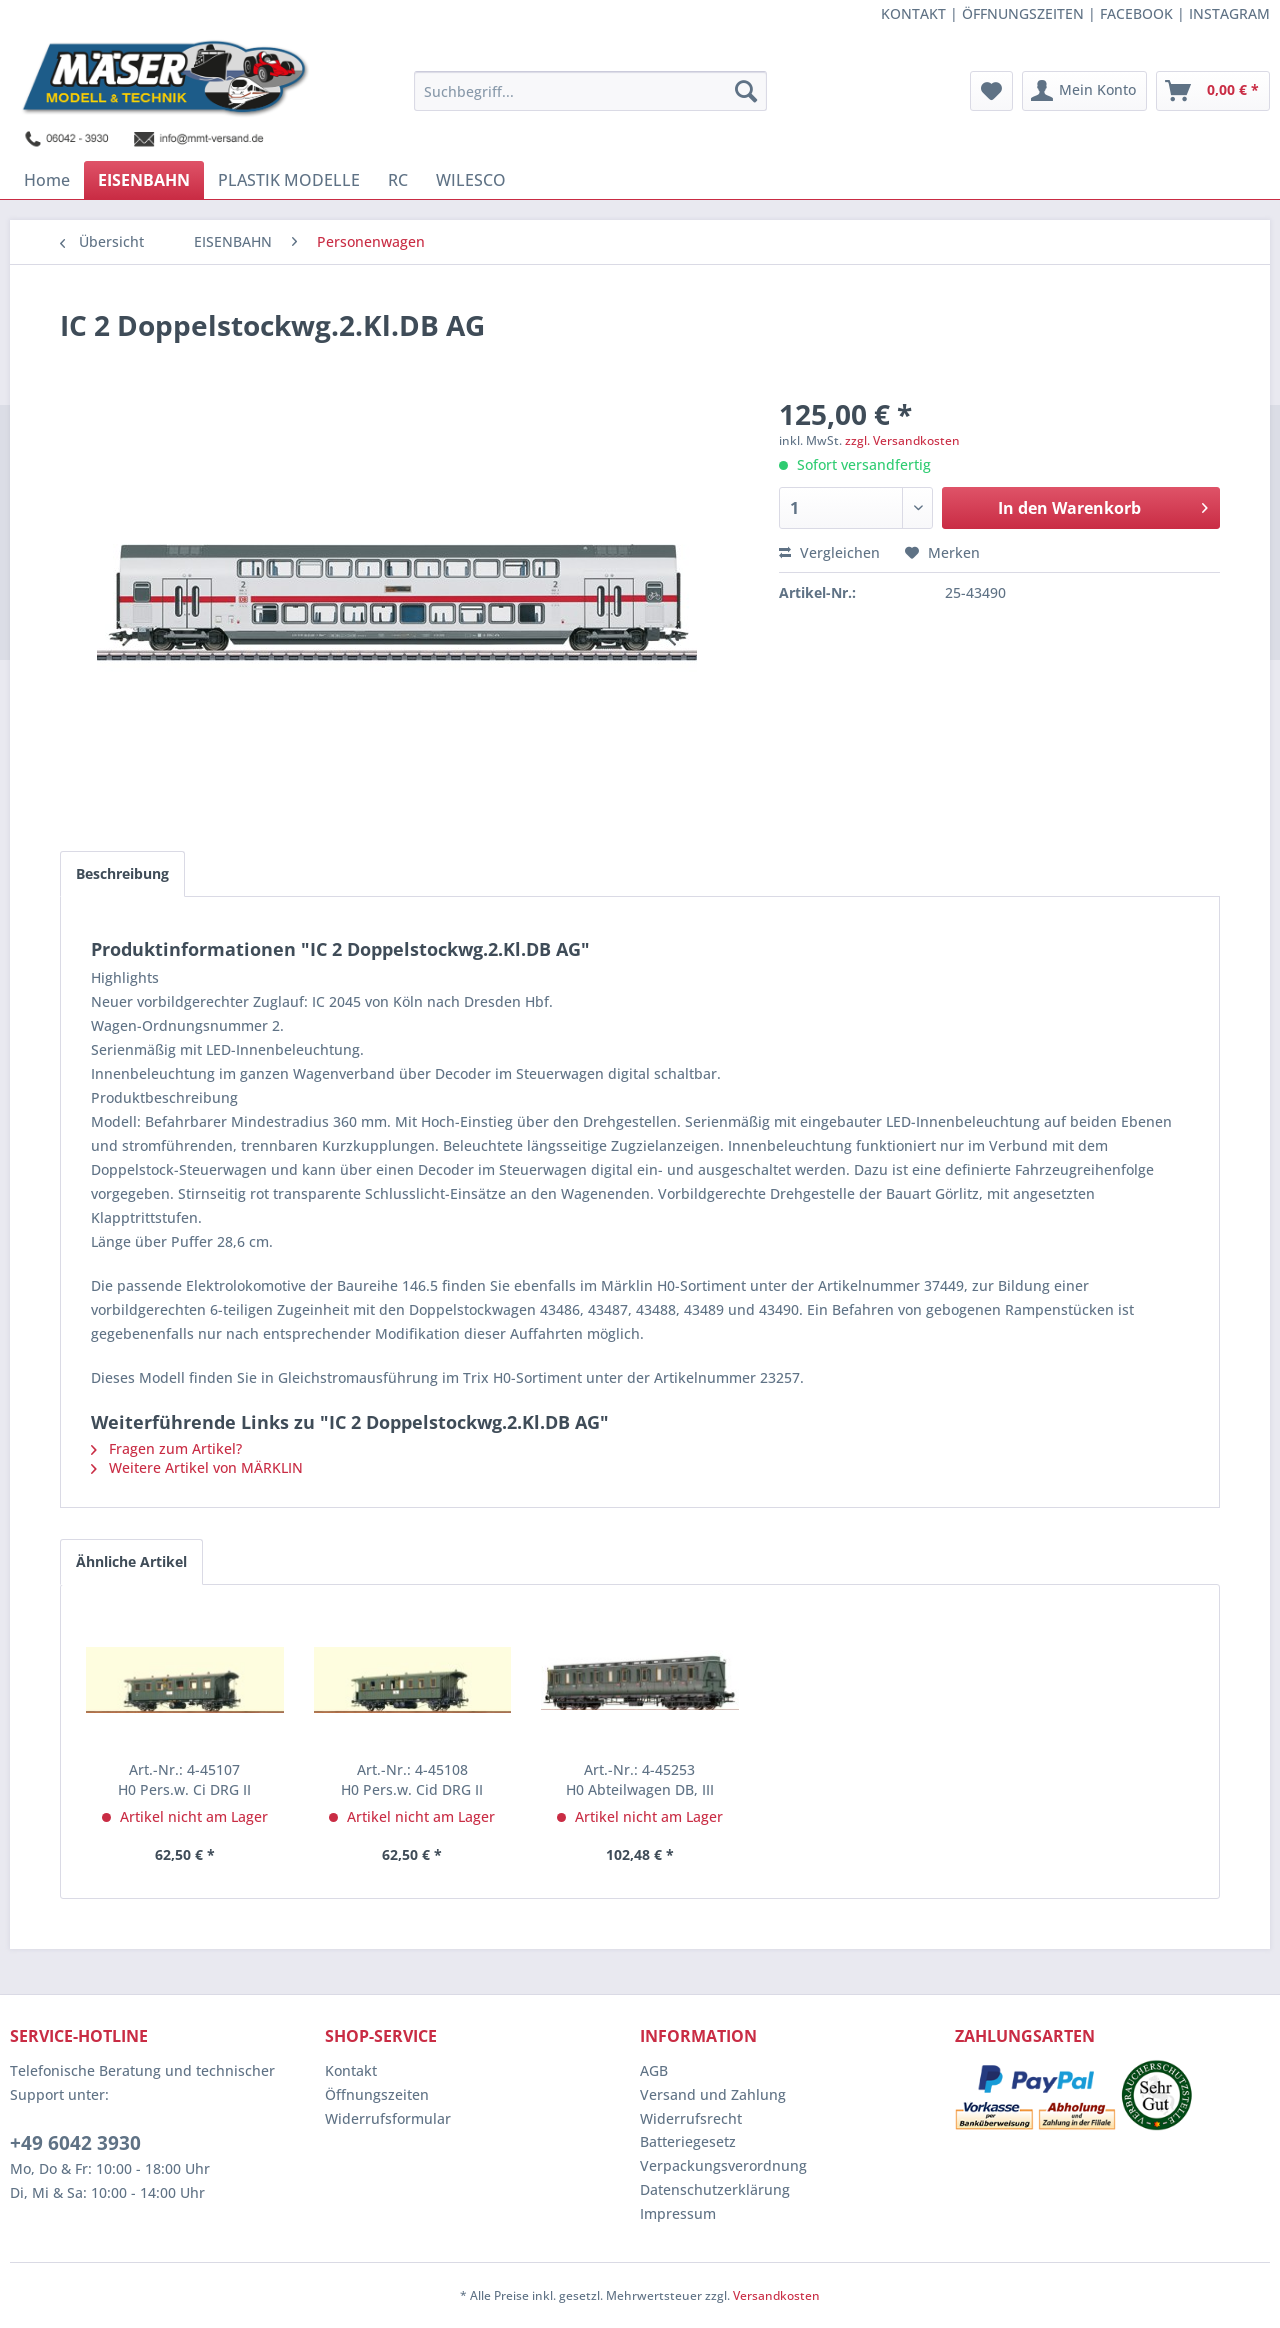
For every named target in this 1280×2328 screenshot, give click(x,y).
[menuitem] (590, 91)
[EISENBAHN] (144, 180)
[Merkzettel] (991, 91)
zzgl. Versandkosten (902, 440)
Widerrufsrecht (691, 2118)
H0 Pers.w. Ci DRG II (184, 1779)
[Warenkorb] (1213, 91)
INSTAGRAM (1229, 13)
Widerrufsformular (388, 2118)
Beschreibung (122, 873)
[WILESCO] (471, 180)
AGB (654, 2070)
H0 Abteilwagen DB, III (640, 1779)
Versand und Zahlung (713, 2094)
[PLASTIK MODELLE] (289, 180)
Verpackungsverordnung (723, 2165)
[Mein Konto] (1084, 91)
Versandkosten (776, 2295)
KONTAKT (913, 13)
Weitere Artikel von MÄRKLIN (197, 1467)
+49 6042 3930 (75, 2143)
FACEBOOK (1136, 13)
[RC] (398, 180)
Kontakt (351, 2070)
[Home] (47, 180)
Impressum (678, 2213)
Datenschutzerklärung (715, 2189)
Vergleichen (829, 552)
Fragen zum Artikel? (166, 1448)
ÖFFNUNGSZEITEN (1023, 13)
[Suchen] (746, 91)
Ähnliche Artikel (131, 1561)
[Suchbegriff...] (590, 91)
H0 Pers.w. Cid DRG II (412, 1779)
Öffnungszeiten (377, 2094)
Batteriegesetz (688, 2141)
